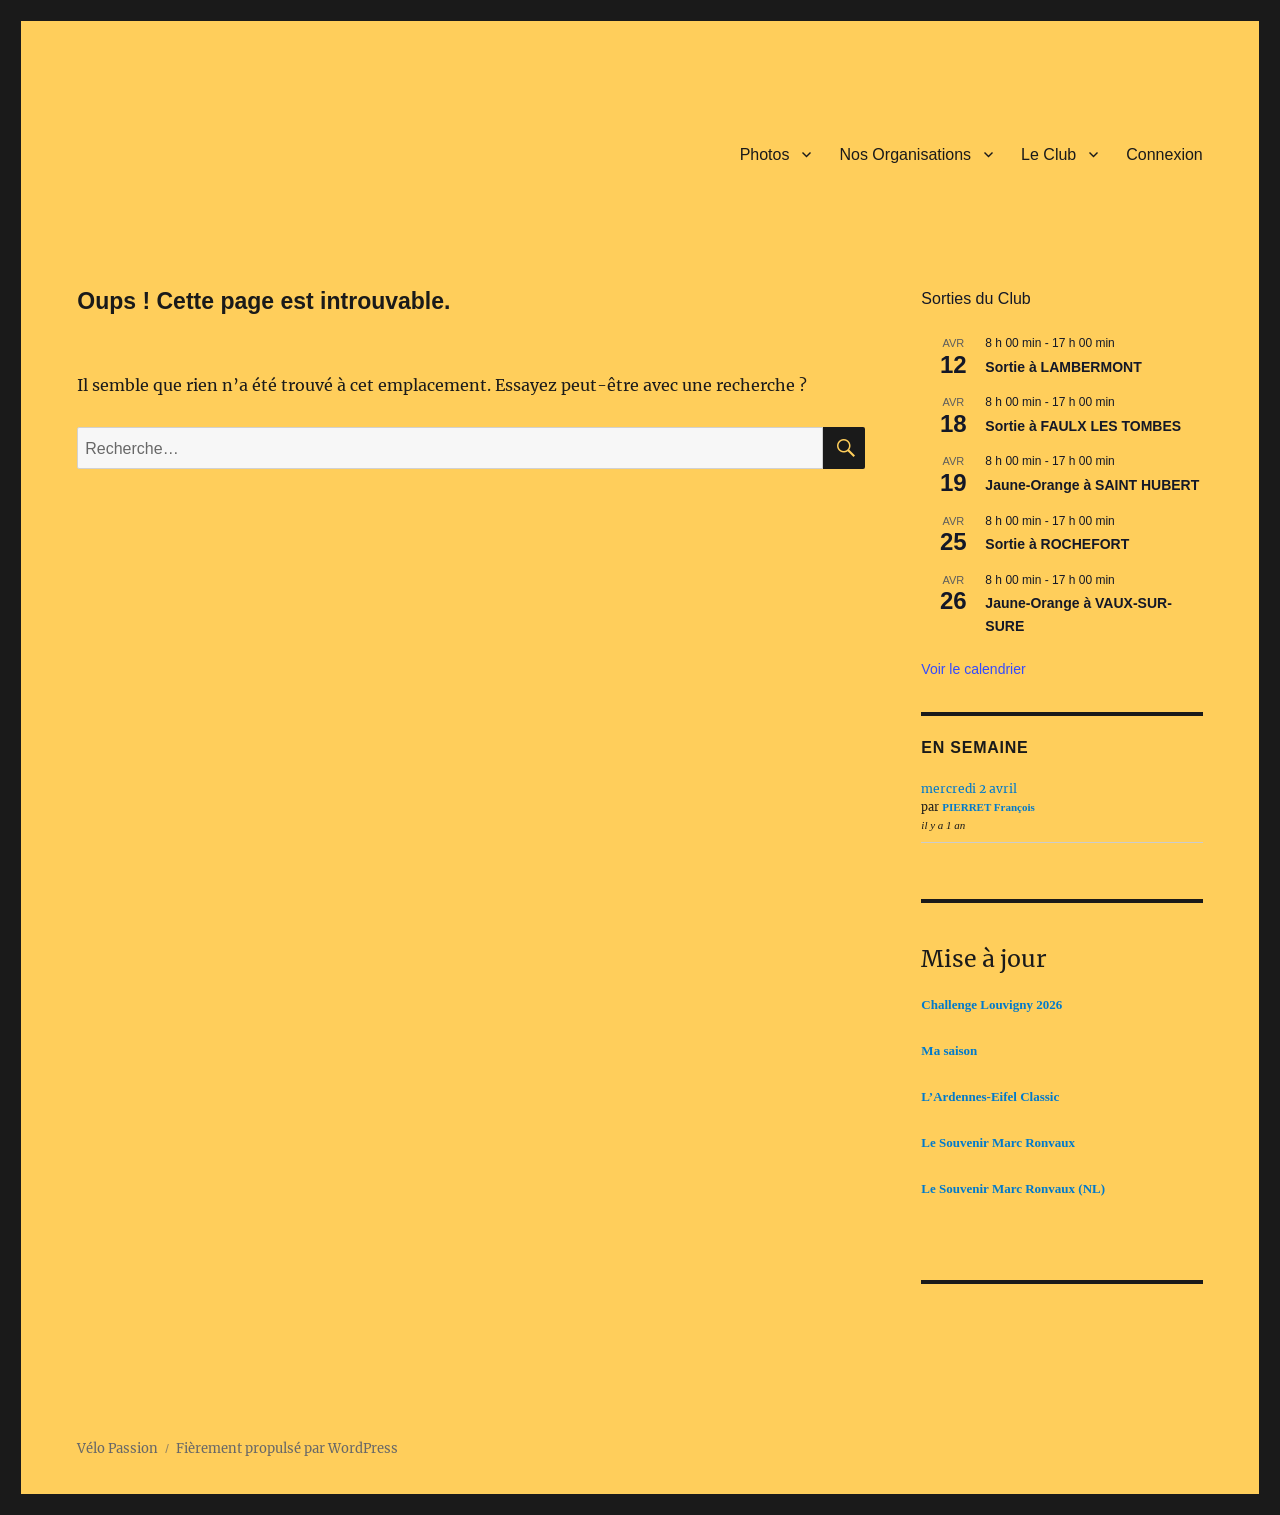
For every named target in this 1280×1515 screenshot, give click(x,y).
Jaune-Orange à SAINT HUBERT (1092, 485)
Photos (765, 154)
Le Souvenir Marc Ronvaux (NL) (1013, 1188)
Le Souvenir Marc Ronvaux (998, 1142)
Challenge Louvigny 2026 (991, 1004)
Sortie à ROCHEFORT (1057, 544)
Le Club (1048, 154)
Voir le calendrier (973, 669)
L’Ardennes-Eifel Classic (990, 1096)
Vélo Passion (117, 1448)
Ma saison (949, 1050)
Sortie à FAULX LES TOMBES (1083, 426)
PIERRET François (988, 807)
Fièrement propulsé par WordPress (287, 1448)
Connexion (1164, 154)
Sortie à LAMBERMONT (1063, 367)
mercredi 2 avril (969, 788)
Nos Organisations (905, 154)
